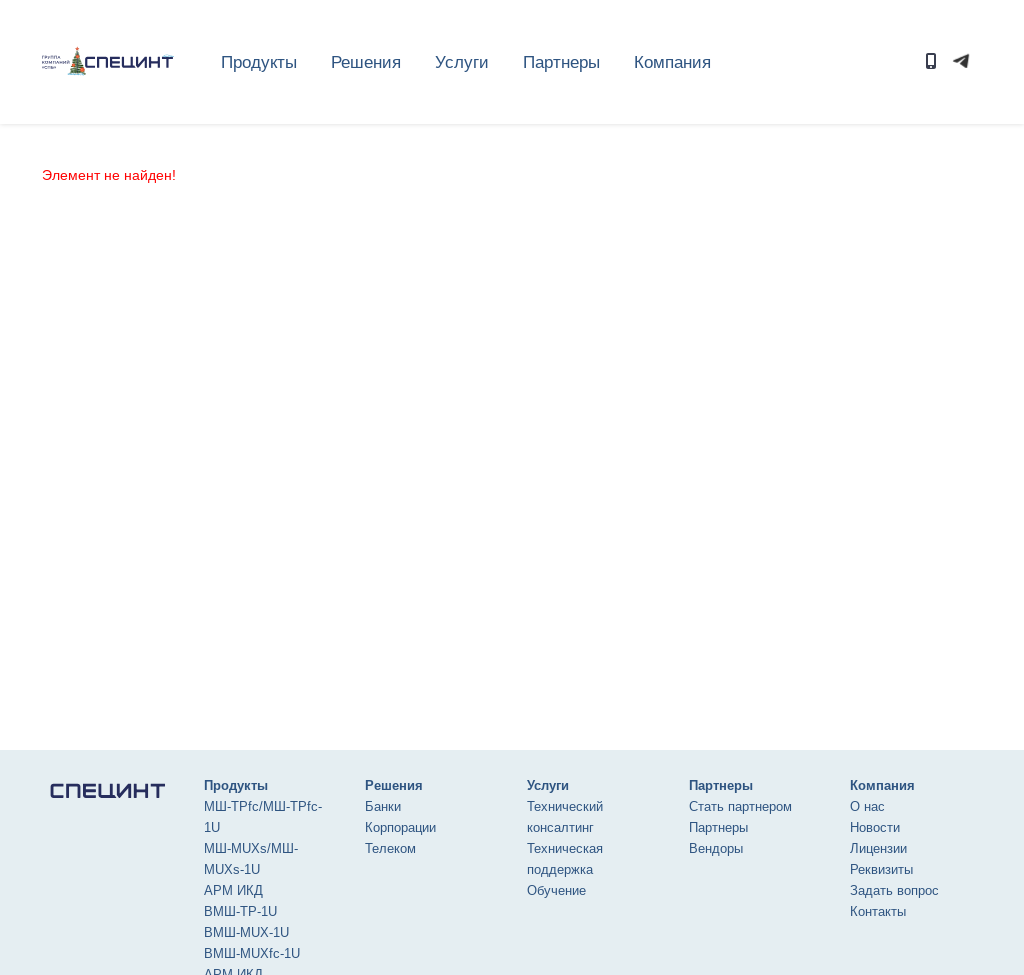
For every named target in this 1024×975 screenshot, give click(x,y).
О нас (867, 806)
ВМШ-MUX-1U (246, 932)
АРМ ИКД (233, 890)
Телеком (390, 848)
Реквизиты (881, 869)
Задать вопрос (894, 890)
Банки (383, 806)
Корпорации (400, 827)
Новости (875, 827)
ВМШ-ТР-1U (240, 911)
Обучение (556, 890)
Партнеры (718, 827)
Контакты (878, 911)
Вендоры (716, 848)
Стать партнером (740, 806)
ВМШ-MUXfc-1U (252, 953)
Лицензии (878, 848)
